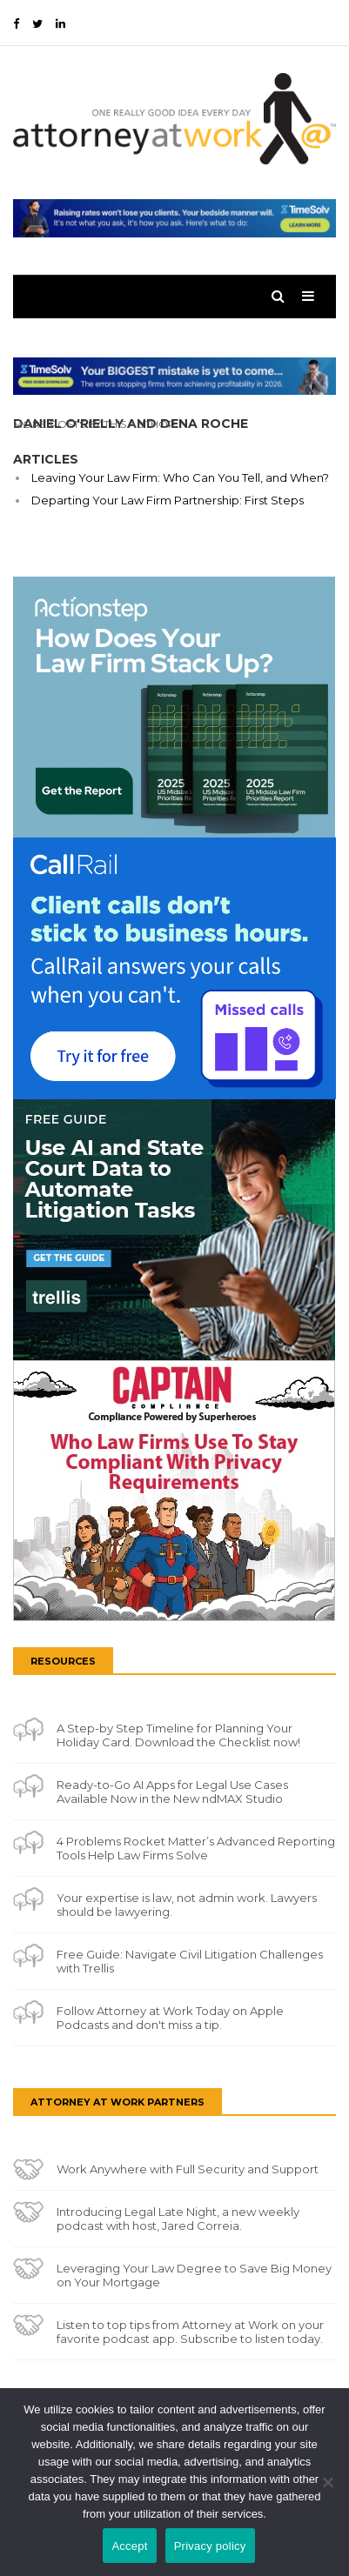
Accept (129, 2546)
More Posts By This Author (94, 423)
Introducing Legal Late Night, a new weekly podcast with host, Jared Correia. (178, 2218)
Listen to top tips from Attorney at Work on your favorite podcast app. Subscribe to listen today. (190, 2332)
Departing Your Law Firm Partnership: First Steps (167, 500)
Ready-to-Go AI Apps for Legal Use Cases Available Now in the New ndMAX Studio (172, 1791)
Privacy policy (210, 2546)
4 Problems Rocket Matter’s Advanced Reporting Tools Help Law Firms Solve (196, 1848)
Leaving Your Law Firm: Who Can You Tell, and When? (180, 477)
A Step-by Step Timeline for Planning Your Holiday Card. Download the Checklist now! (178, 1735)
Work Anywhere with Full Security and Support (188, 2169)
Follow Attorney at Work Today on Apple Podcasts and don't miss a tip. (170, 2018)
